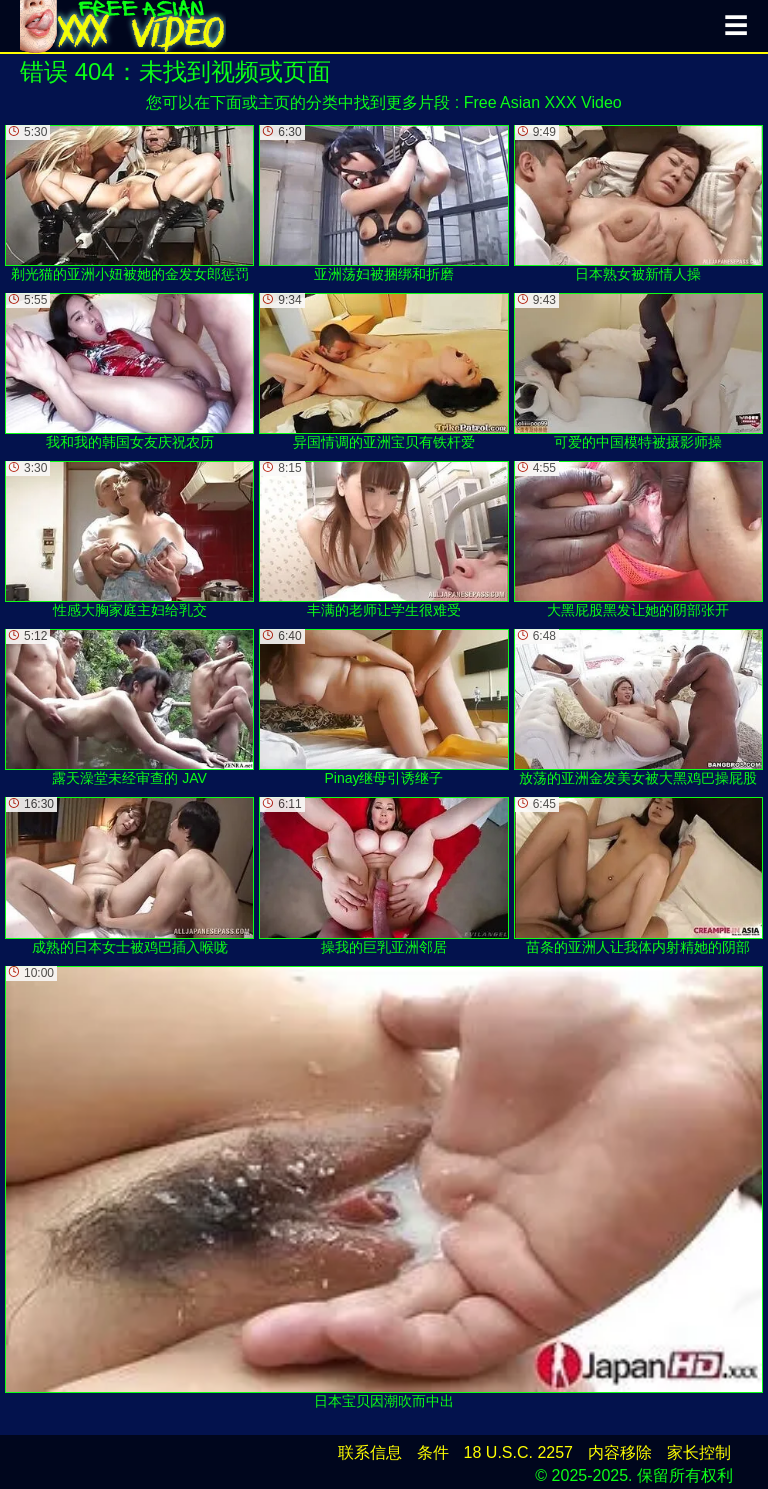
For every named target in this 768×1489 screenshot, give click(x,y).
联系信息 (370, 1452)
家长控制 (699, 1452)
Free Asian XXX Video (543, 102)
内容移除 (620, 1452)
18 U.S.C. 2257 (518, 1452)
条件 (433, 1452)
